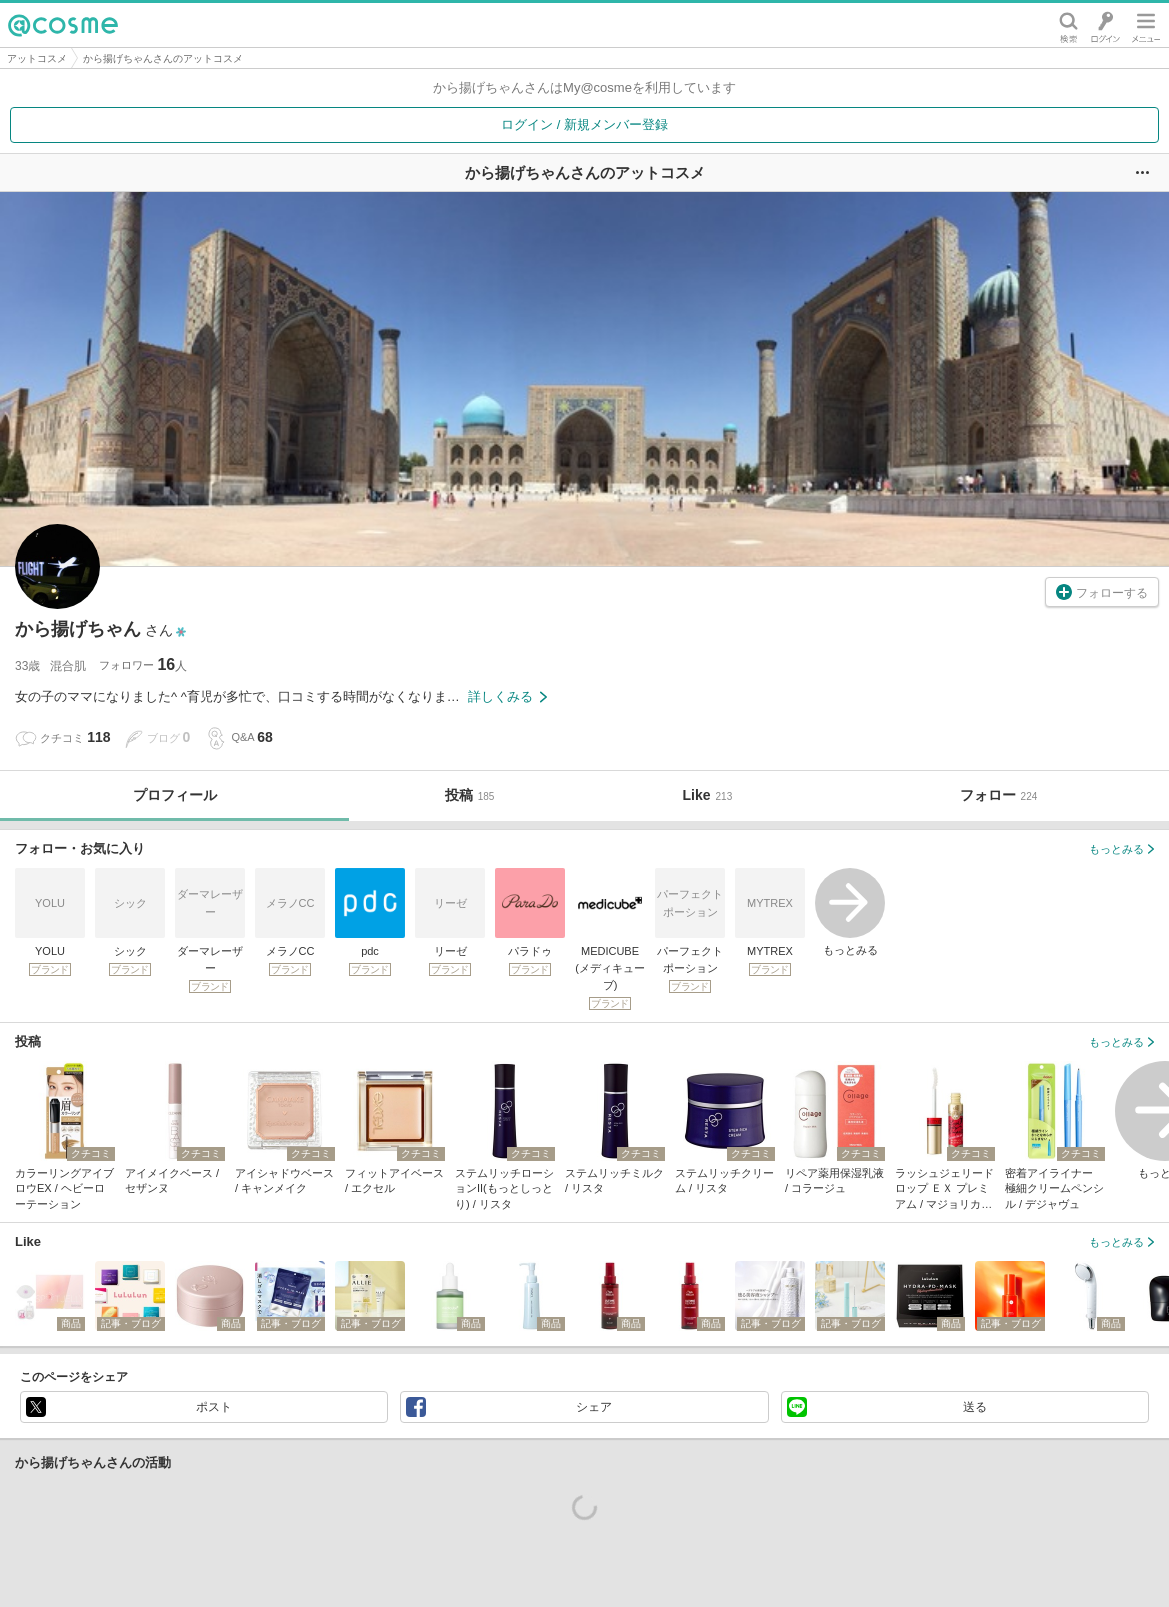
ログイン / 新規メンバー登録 (584, 124)
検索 (1068, 25)
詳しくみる (507, 696)
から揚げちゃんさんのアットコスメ (163, 58)
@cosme (63, 25)
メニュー (1146, 25)
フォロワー (143, 664)
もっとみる (850, 912)
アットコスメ (37, 58)
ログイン (1105, 25)
